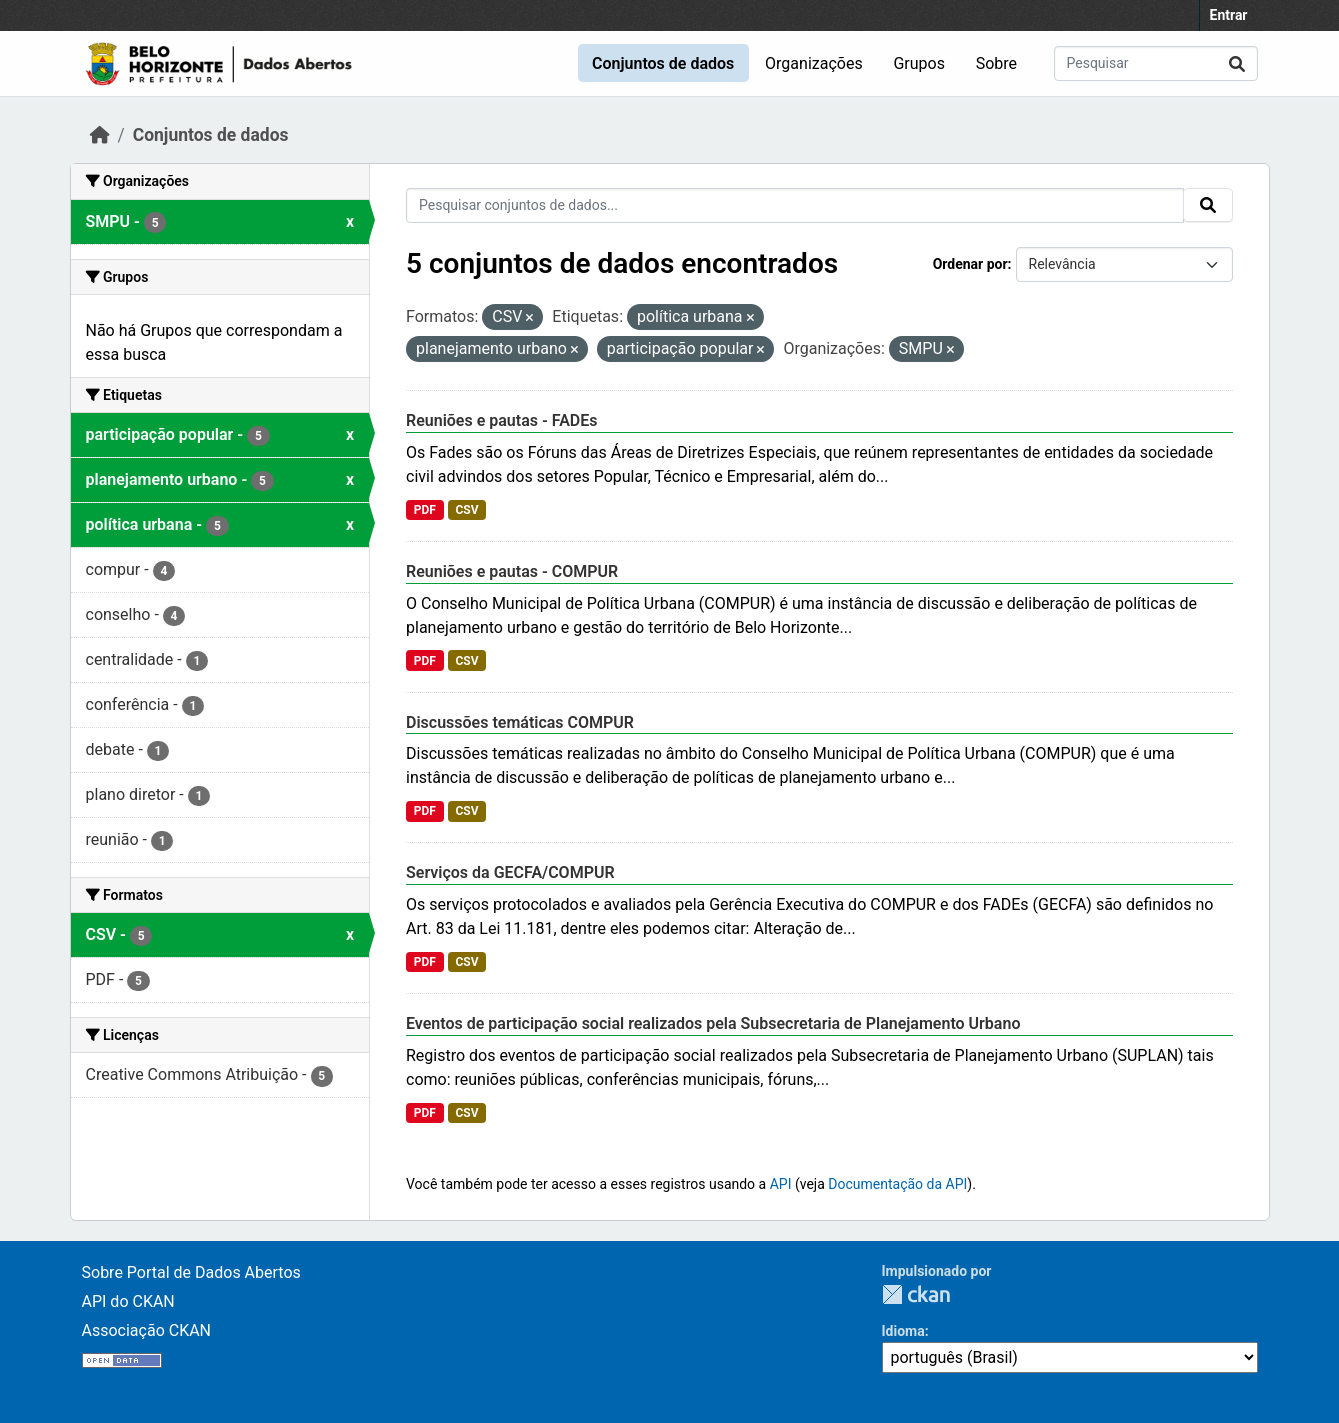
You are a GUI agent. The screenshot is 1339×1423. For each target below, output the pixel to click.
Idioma (903, 1331)
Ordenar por (970, 264)
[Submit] (1237, 63)
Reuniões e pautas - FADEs (502, 420)
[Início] (100, 135)
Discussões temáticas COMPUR (520, 722)
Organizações (814, 63)
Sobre (996, 63)
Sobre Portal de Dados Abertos (191, 1272)
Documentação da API (897, 1184)
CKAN (916, 1294)
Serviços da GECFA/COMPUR (510, 872)
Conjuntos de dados (663, 63)
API (781, 1184)
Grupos (919, 63)
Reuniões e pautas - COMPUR (512, 571)
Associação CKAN (147, 1330)
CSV (466, 510)
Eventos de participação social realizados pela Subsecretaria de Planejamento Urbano (713, 1023)
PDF (425, 510)
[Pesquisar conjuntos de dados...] (1156, 63)
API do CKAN (128, 1301)
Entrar (1229, 15)
